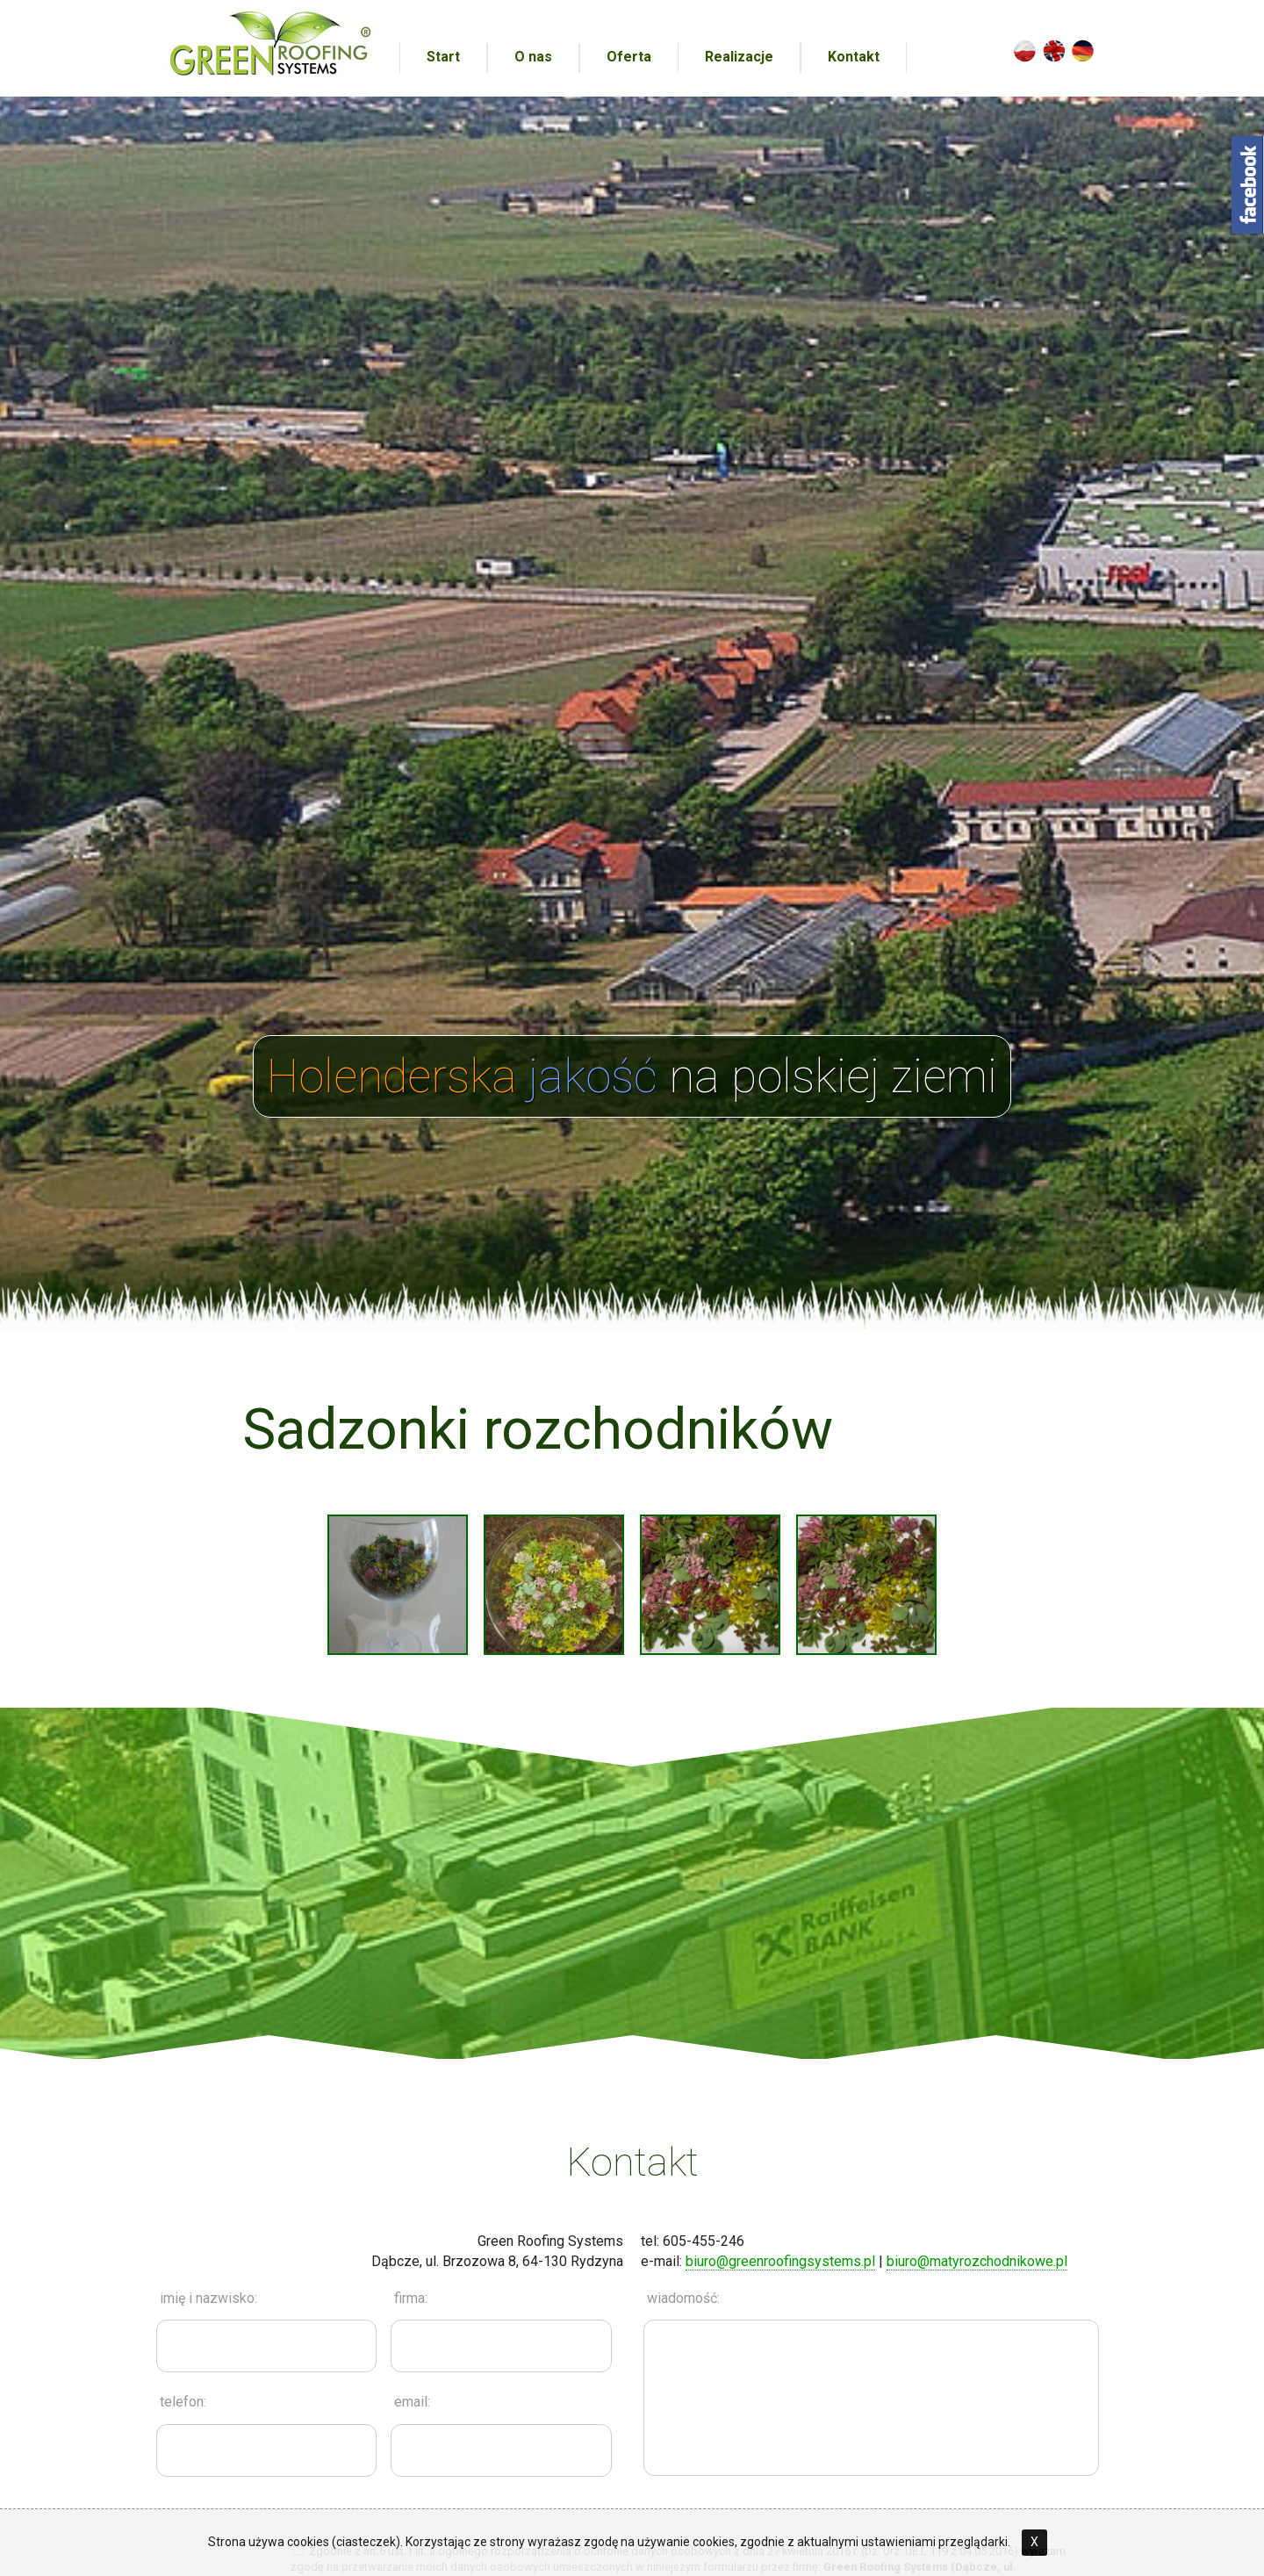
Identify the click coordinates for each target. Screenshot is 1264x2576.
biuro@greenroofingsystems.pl (780, 2261)
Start (443, 56)
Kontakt (854, 56)
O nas (533, 56)
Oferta (629, 56)
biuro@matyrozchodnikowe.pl (977, 2261)
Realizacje (739, 56)
